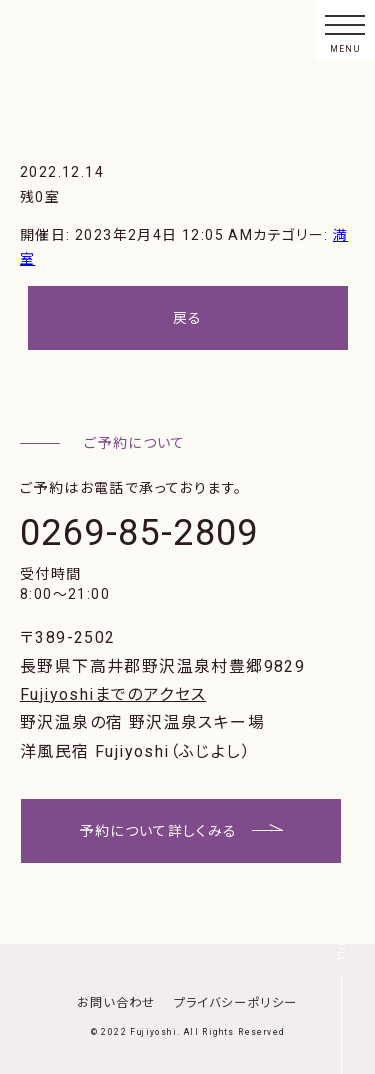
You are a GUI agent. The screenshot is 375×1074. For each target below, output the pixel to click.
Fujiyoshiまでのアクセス (113, 694)
